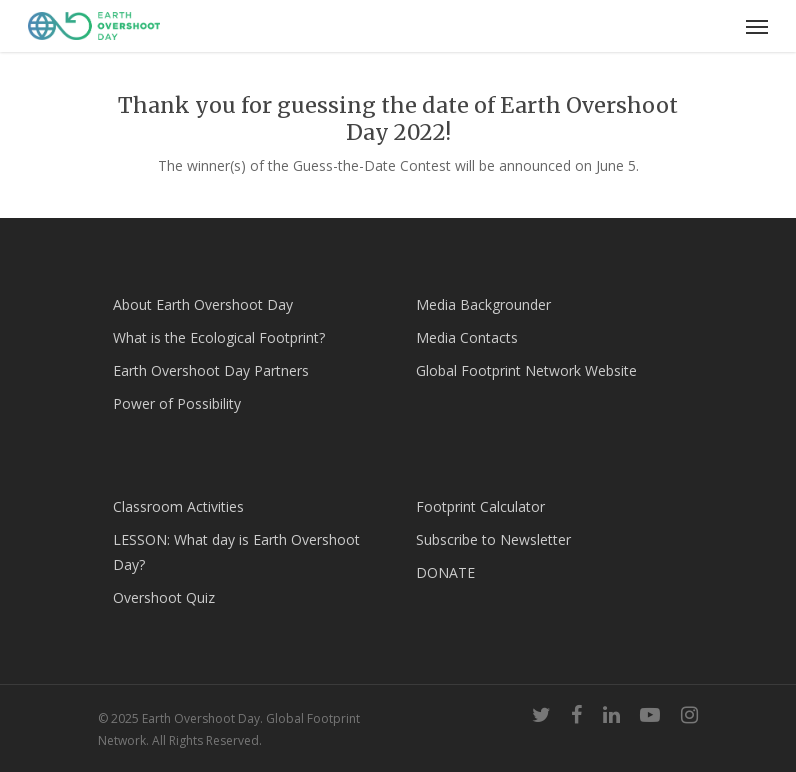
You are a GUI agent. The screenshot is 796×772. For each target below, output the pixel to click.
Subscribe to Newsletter (493, 539)
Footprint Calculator (480, 506)
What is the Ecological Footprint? (219, 337)
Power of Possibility (177, 403)
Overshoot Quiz (164, 597)
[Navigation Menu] (757, 26)
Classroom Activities (178, 506)
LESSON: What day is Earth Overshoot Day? (236, 552)
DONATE (445, 572)
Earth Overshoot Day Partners (211, 370)
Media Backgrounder (483, 304)
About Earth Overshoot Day (203, 304)
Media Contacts (467, 337)
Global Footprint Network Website (526, 370)
